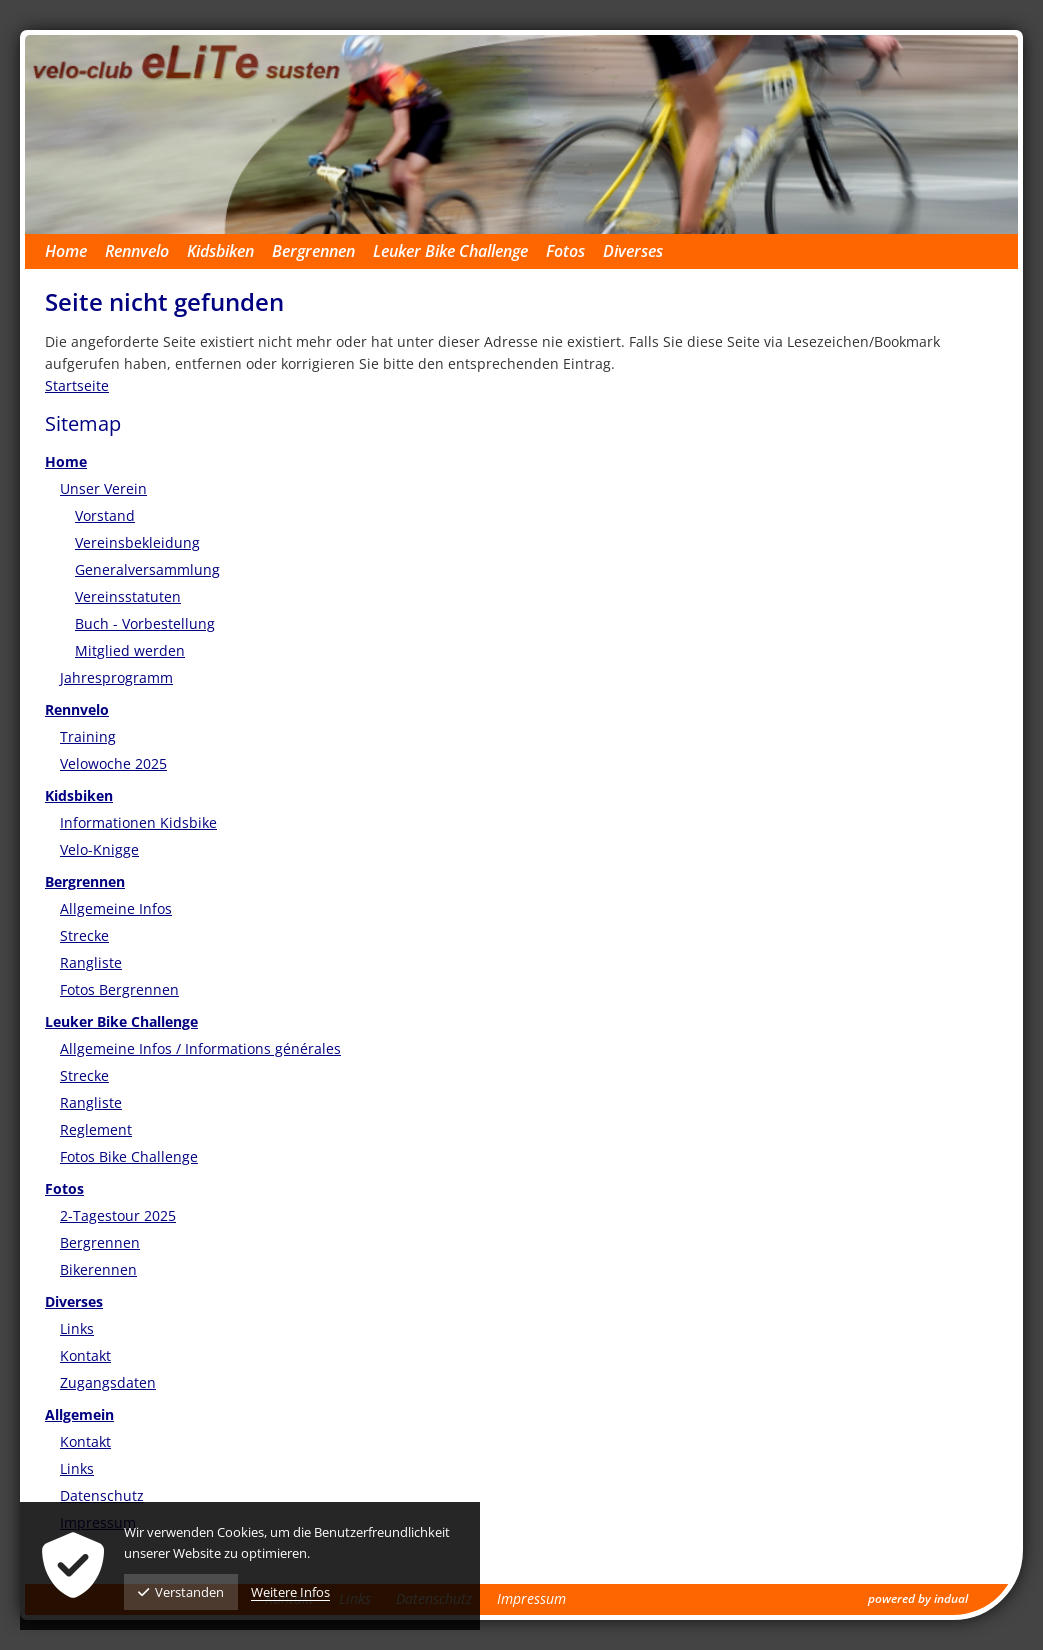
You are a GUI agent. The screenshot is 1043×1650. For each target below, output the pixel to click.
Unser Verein (103, 488)
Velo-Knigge (99, 849)
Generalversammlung (147, 569)
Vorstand (105, 515)
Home (66, 461)
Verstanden (181, 1592)
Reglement (96, 1129)
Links (77, 1328)
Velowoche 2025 (113, 763)
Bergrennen (85, 881)
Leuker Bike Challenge (121, 1021)
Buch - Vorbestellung (145, 623)
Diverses (74, 1301)
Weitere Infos (290, 1592)
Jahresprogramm (116, 677)
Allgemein (79, 1414)
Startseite (77, 385)
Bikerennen (98, 1269)
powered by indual (918, 1598)
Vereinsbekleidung (137, 542)
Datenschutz (102, 1495)
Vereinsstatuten (128, 596)
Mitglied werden (130, 650)
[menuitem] (75, 251)
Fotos (64, 1188)
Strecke (84, 935)
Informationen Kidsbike (138, 822)
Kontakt (85, 1355)
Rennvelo (77, 709)
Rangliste (91, 962)
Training (88, 736)
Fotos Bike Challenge (129, 1156)
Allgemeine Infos (116, 908)
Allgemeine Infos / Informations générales (200, 1048)
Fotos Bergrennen (119, 989)
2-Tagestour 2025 (118, 1215)
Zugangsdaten (108, 1382)
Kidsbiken (79, 795)
